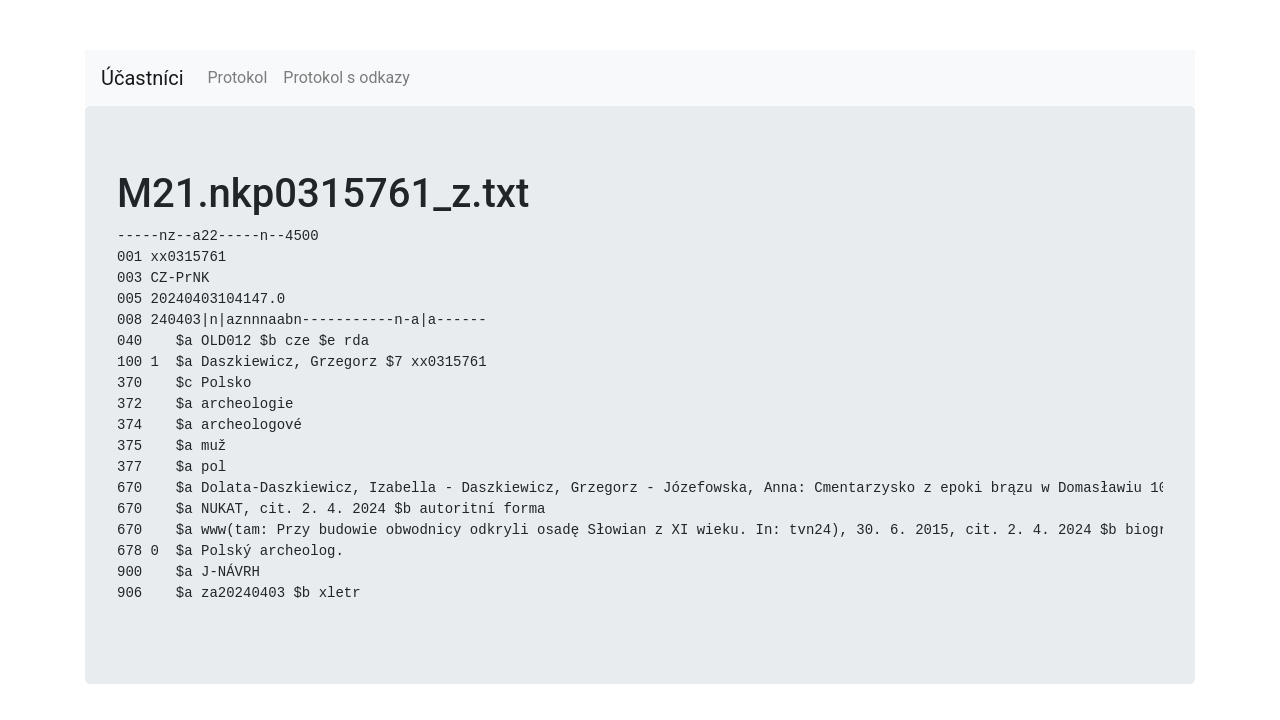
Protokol (238, 77)
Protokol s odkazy (346, 77)
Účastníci (142, 78)
